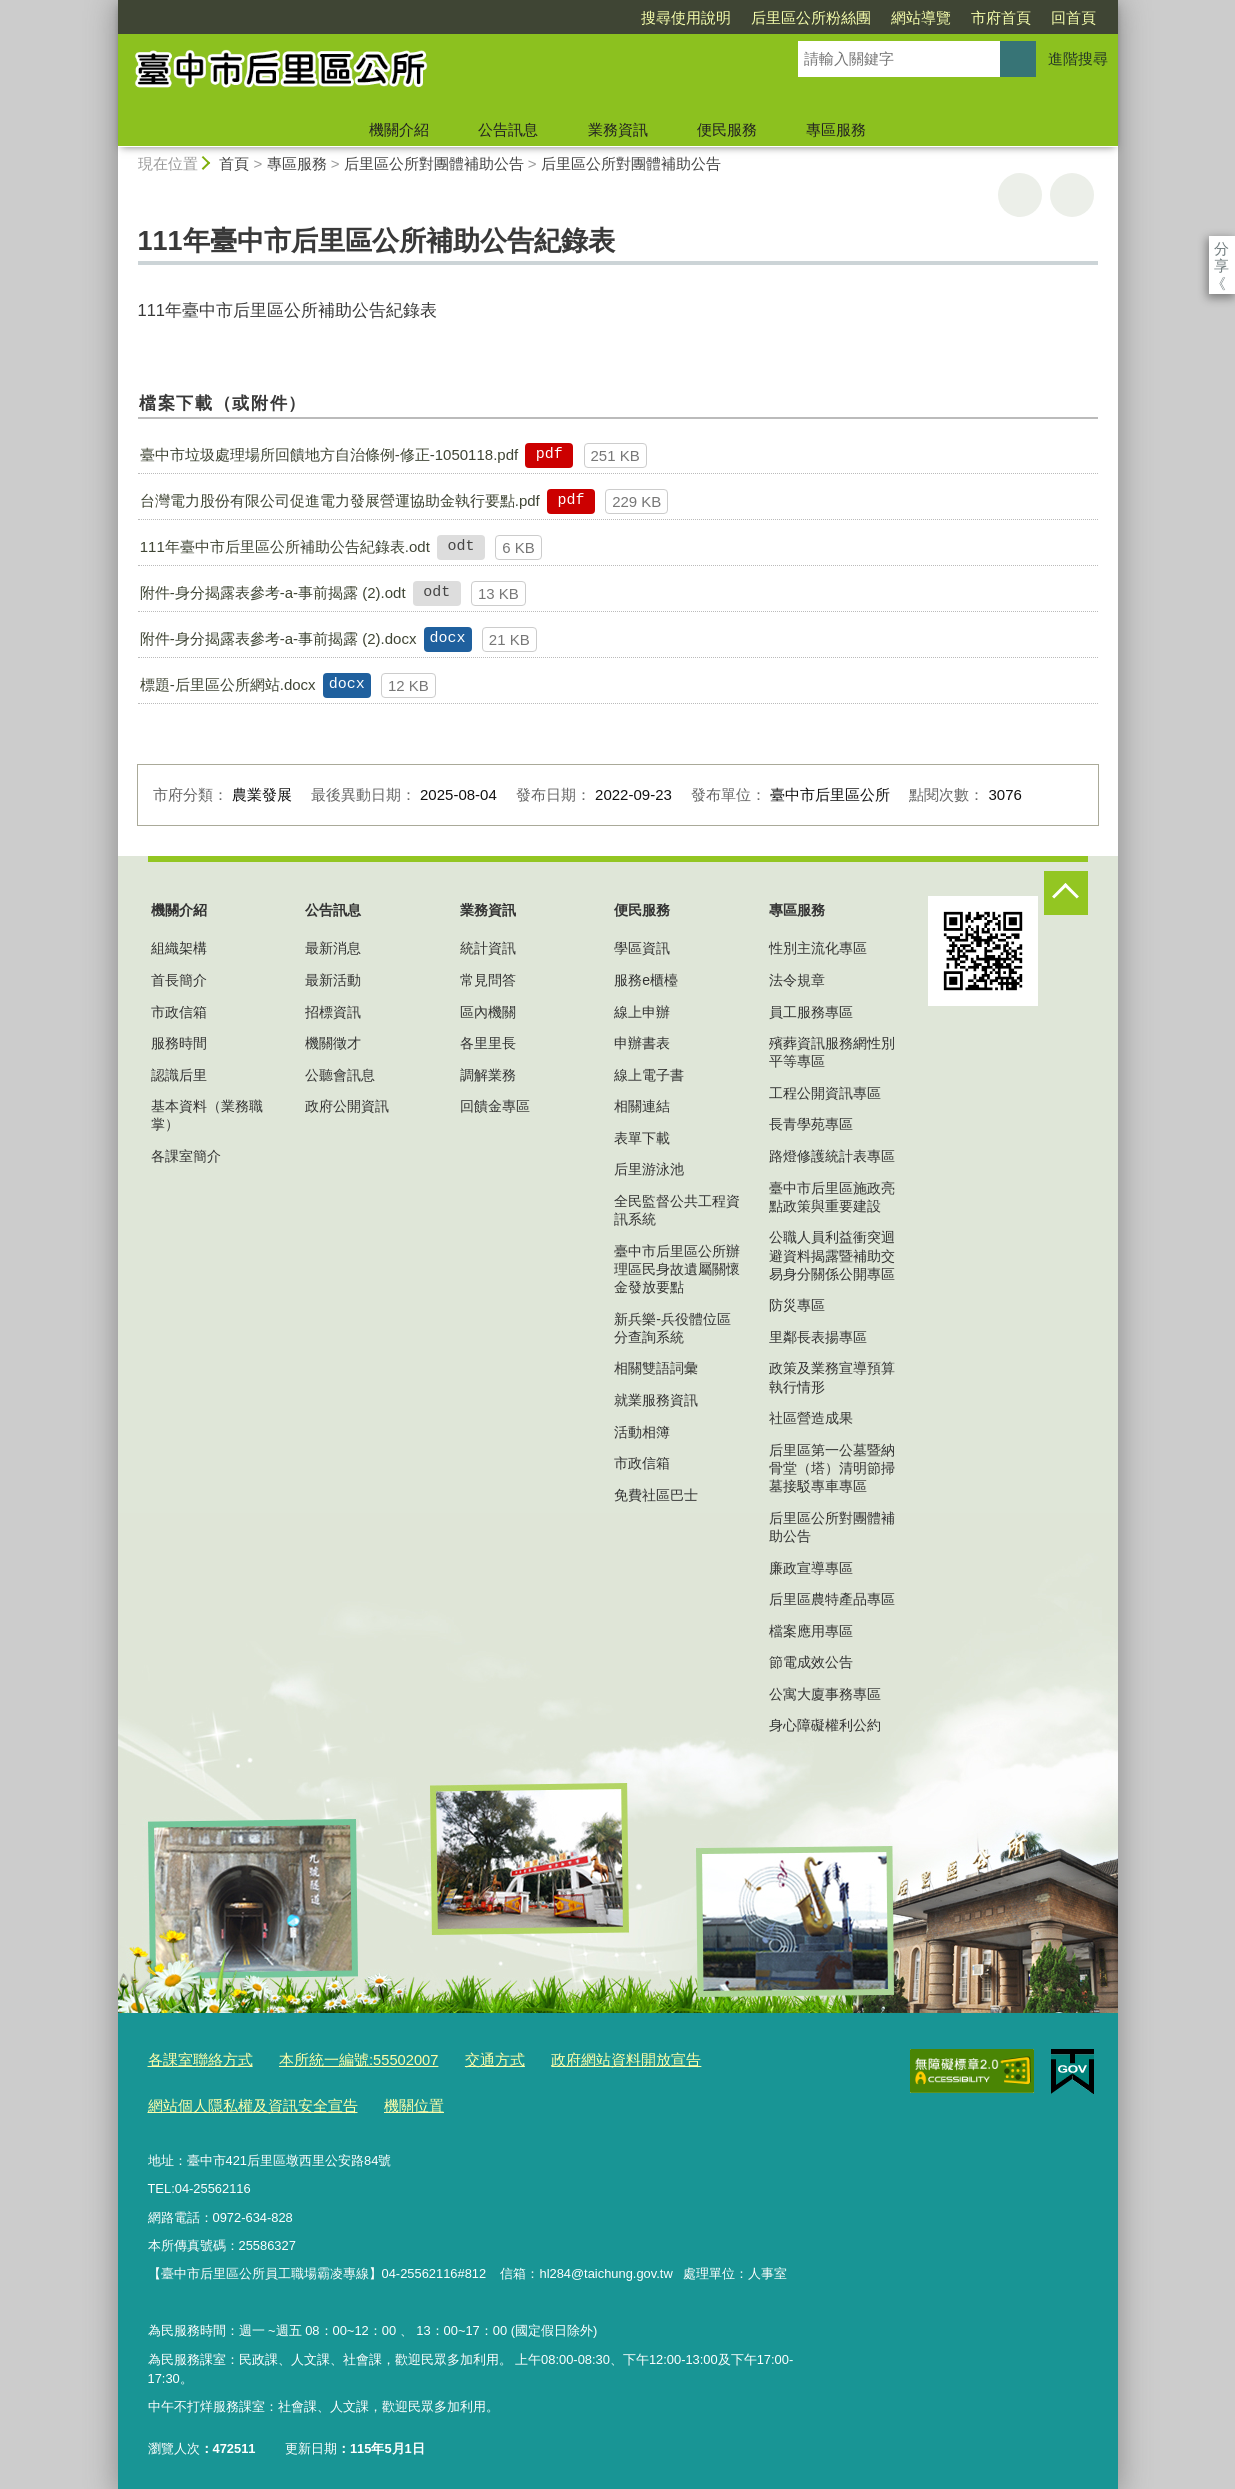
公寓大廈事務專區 (825, 1694)
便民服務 (727, 129)
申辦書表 (642, 1043)
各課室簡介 (186, 1156)
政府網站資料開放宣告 (574, 2058)
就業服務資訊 (656, 1400)
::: (109, 8)
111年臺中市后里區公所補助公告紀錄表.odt (285, 546)
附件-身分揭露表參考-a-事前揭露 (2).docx (278, 638)
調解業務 (488, 1075)
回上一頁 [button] (1072, 195)
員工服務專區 (811, 1012)
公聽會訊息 (340, 1075)
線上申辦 (642, 1012)
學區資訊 (642, 948)
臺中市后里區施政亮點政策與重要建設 (832, 1197)
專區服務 (836, 129)
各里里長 (488, 1043)
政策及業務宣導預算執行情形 (832, 1377)
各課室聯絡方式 (193, 2058)
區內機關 (488, 1012)
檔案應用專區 (811, 1631)
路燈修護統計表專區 (832, 1156)
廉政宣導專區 (811, 1568)
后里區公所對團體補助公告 (434, 163)
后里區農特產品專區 (832, 1599)
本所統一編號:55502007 (334, 2058)
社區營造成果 (811, 1418)
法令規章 (797, 980)
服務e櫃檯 (646, 980)
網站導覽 (806, 17)
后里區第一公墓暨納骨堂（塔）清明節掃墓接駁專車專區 (832, 1468)
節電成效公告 (811, 1662)
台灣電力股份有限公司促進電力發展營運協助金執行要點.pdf (340, 500)
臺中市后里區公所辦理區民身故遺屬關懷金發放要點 (677, 1269)
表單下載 (642, 1138)
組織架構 (179, 948)
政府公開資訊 (347, 1106)
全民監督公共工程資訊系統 (677, 1210)
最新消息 (333, 948)
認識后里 (179, 1075)
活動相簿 (642, 1432)
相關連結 (642, 1106)
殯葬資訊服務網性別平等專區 (832, 1052)
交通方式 (456, 2058)
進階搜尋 (1078, 58)
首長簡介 (179, 980)
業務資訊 (618, 129)
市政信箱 (179, 1012)
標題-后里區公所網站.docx (228, 684)
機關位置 (382, 2099)
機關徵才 (333, 1043)
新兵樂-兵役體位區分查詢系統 (672, 1328)
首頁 (234, 163)
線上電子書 (649, 1075)
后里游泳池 (649, 1169)
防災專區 (797, 1305)
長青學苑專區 (811, 1124)
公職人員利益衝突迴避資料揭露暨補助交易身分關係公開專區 (832, 1255)
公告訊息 (508, 129)
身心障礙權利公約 (825, 1725)
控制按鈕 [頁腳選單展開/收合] (1066, 893)
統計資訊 (488, 948)
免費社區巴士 (656, 1495)
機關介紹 (399, 129)
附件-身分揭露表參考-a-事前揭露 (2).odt (273, 592)
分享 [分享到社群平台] (1221, 248)
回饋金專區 (495, 1106)
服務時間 (179, 1043)
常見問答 (488, 980)
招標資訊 (333, 1012)
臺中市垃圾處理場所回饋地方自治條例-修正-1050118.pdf (329, 454)
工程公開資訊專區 (825, 1093)
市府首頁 (886, 17)
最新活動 (333, 980)
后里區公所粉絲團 (696, 17)
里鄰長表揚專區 (818, 1337)
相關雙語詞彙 (656, 1368)
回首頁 (958, 17)
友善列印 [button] (1020, 195)
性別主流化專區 (818, 948)
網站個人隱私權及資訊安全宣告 (239, 2099)
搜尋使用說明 (571, 17)
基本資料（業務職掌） (207, 1115)
